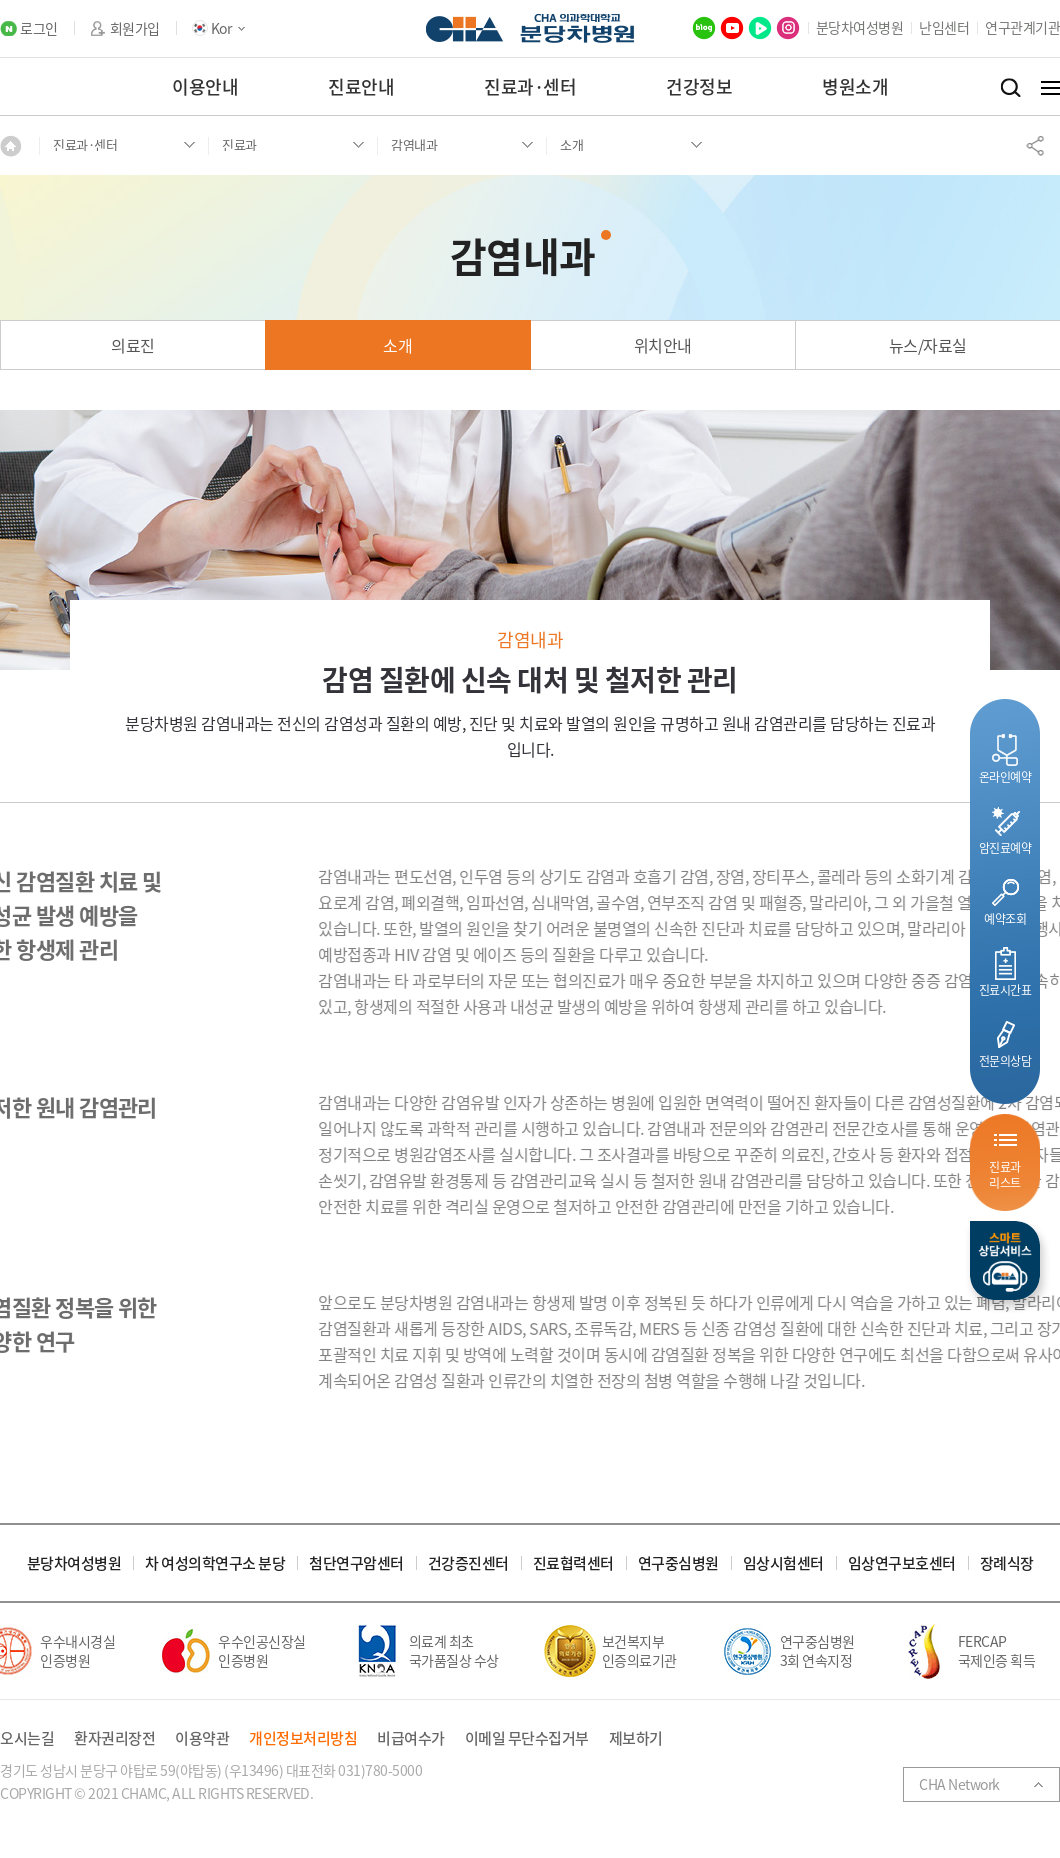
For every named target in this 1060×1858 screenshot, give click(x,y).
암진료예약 (1005, 847)
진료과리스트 (1005, 1174)
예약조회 (1005, 918)
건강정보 (699, 86)
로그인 (39, 28)
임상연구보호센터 (902, 1563)
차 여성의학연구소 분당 (215, 1563)
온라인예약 (1005, 776)
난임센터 (944, 27)
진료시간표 (1005, 989)
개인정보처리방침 (303, 1738)
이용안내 (205, 86)
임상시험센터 (783, 1563)
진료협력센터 (573, 1563)
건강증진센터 (468, 1563)
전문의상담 (1005, 1060)
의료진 (133, 345)
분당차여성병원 (860, 27)
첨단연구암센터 (356, 1563)
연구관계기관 (1022, 27)
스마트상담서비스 (1005, 1260)
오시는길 (27, 1738)
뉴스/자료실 (928, 345)
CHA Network (959, 1784)
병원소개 (855, 86)
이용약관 (202, 1738)
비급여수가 (411, 1738)
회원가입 (135, 28)
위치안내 (663, 345)
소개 (397, 345)
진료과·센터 (530, 86)
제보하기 (636, 1738)
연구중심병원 (678, 1563)
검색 (1010, 88)
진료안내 (361, 86)
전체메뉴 (1050, 88)
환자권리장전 (114, 1738)
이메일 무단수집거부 (527, 1738)
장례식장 (1007, 1563)
